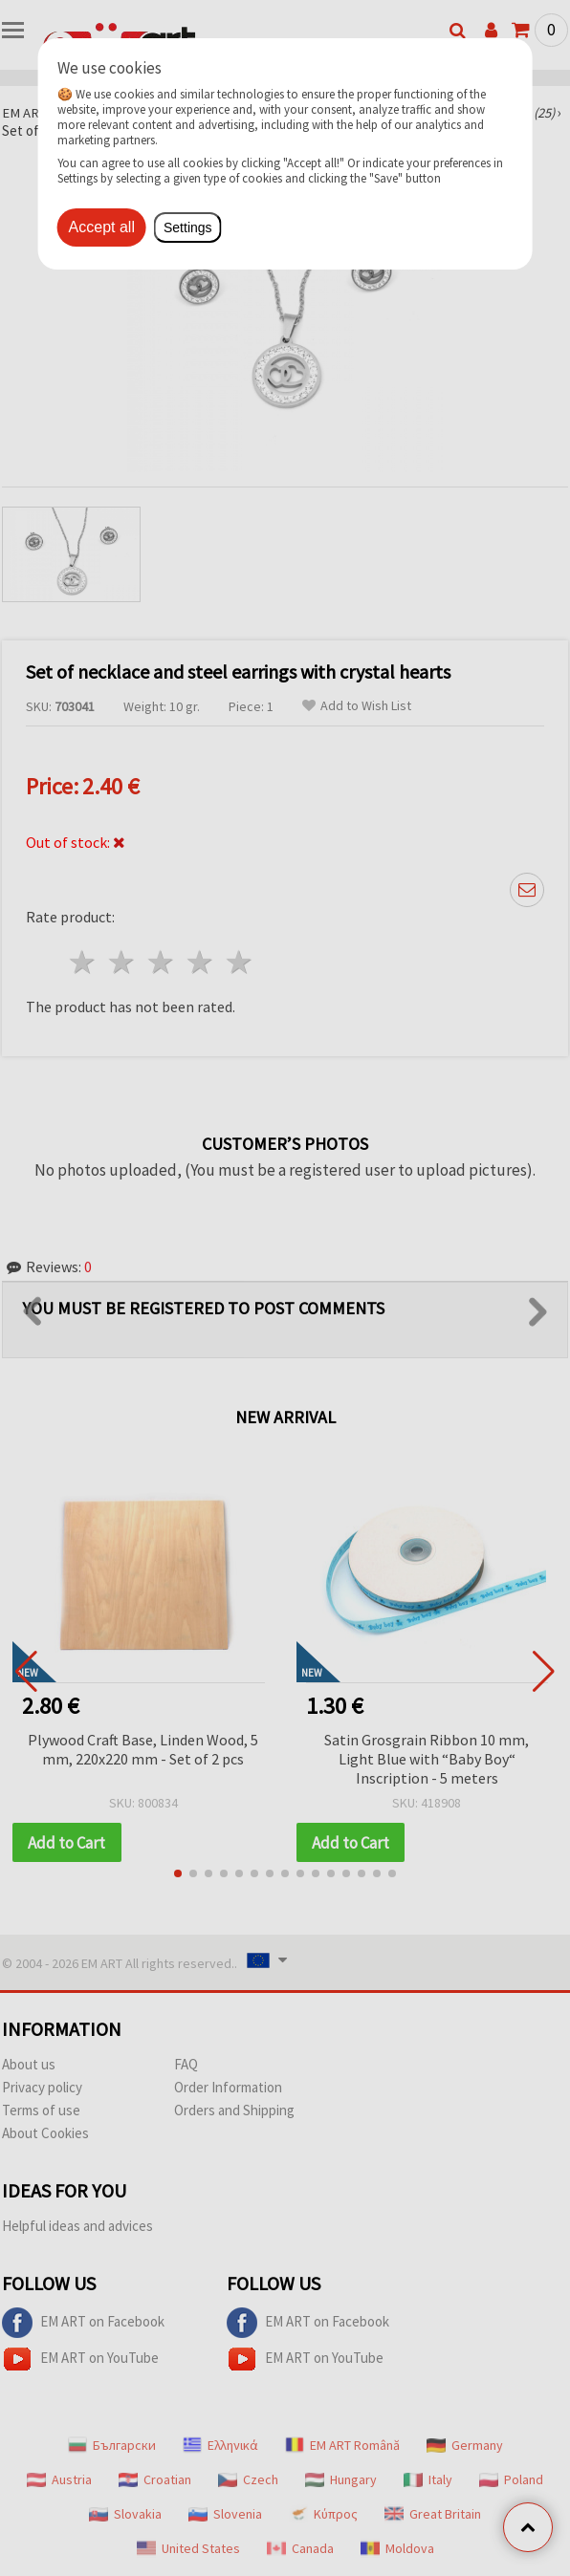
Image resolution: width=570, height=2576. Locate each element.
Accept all (102, 227)
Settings (188, 227)
